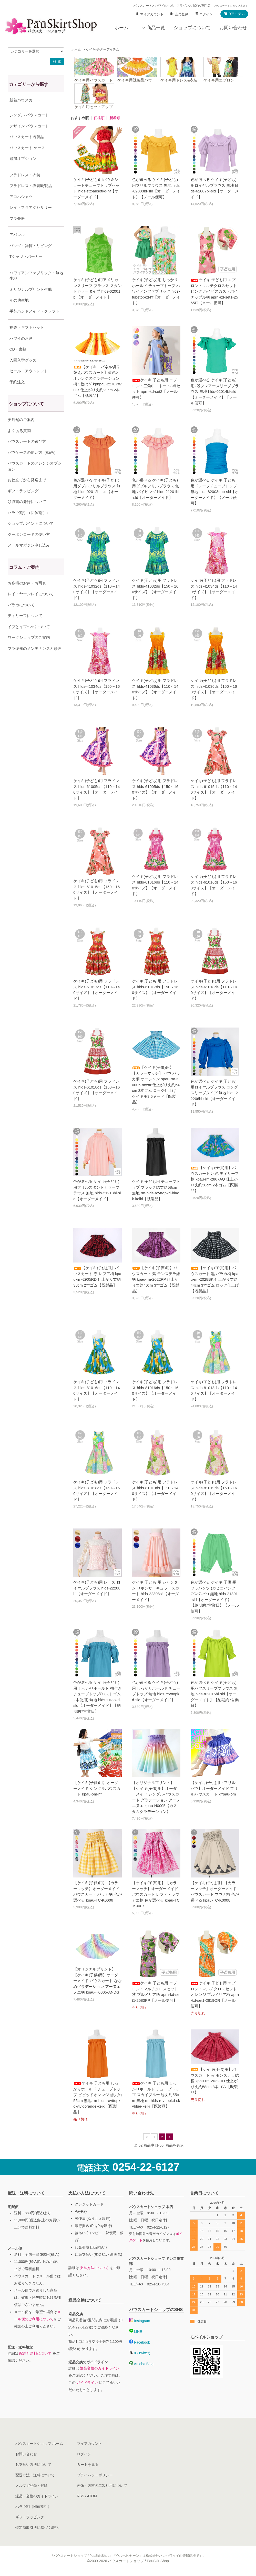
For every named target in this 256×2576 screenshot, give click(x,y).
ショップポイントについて (31, 536)
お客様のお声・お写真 (27, 596)
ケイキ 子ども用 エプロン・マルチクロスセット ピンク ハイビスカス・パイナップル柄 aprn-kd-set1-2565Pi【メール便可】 (214, 291)
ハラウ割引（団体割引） (29, 525)
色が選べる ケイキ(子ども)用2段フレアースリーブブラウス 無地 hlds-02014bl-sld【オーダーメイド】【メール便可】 (215, 391)
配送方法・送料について (35, 2475)
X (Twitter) (139, 2353)
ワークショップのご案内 (29, 650)
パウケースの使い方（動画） (33, 465)
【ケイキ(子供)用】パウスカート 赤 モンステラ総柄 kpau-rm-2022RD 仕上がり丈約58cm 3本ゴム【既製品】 (215, 2081)
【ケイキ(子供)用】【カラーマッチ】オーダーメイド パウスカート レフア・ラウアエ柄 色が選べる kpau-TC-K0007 (156, 1894)
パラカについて (21, 617)
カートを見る (87, 2464)
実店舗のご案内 (21, 432)
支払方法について (94, 2268)
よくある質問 (19, 443)
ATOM (92, 2496)
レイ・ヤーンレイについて (31, 606)
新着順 (114, 118)
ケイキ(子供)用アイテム (102, 49)
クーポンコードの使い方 (29, 547)
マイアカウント (151, 14)
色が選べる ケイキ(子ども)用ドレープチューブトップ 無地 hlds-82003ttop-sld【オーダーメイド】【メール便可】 (215, 491)
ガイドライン (87, 2382)
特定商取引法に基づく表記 (36, 2528)
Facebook (139, 2342)
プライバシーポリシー (95, 2475)
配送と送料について (35, 2353)
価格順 (99, 118)
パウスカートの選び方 (27, 454)
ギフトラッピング (23, 503)
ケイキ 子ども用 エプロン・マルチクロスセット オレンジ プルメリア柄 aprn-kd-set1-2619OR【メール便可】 (215, 1994)
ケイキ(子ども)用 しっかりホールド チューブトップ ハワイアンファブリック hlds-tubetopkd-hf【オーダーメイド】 (156, 291)
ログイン (206, 14)
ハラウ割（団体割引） (33, 2507)
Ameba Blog (141, 2364)
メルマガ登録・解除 (31, 2485)
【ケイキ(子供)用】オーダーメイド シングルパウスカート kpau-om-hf (96, 1788)
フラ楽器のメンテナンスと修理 (35, 661)
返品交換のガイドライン (99, 2368)
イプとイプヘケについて (29, 639)
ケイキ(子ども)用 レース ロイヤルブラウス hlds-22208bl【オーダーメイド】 (96, 1588)
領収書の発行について (27, 514)
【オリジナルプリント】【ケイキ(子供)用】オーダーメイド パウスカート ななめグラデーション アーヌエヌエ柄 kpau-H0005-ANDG (97, 1980)
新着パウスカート (24, 100)
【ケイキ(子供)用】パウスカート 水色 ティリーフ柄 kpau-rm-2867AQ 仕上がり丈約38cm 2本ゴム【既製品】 (215, 1179)
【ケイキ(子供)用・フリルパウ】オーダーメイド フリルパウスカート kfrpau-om (214, 1788)
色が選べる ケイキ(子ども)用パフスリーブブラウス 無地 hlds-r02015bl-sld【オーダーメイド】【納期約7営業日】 (215, 1694)
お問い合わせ (233, 27)
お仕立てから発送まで (27, 492)
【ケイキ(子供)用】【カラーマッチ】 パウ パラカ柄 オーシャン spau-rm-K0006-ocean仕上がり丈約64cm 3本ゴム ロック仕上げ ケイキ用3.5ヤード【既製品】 (156, 1084)
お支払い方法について (33, 2464)
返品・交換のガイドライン (36, 2496)
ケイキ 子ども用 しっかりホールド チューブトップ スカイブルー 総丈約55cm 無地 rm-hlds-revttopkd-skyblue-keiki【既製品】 (156, 2094)
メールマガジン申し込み (29, 558)
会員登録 (181, 14)
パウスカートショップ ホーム (39, 2443)
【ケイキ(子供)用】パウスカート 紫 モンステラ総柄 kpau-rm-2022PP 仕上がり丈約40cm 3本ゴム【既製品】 (156, 1279)
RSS (80, 2496)
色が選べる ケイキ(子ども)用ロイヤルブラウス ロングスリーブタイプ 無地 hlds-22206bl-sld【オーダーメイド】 (214, 1092)
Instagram (139, 2321)
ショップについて (192, 27)
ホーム (121, 27)
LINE (135, 2331)
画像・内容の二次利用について (102, 2485)
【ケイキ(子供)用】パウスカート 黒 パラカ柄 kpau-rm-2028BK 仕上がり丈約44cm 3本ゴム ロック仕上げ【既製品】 (215, 1279)
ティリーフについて (25, 628)
